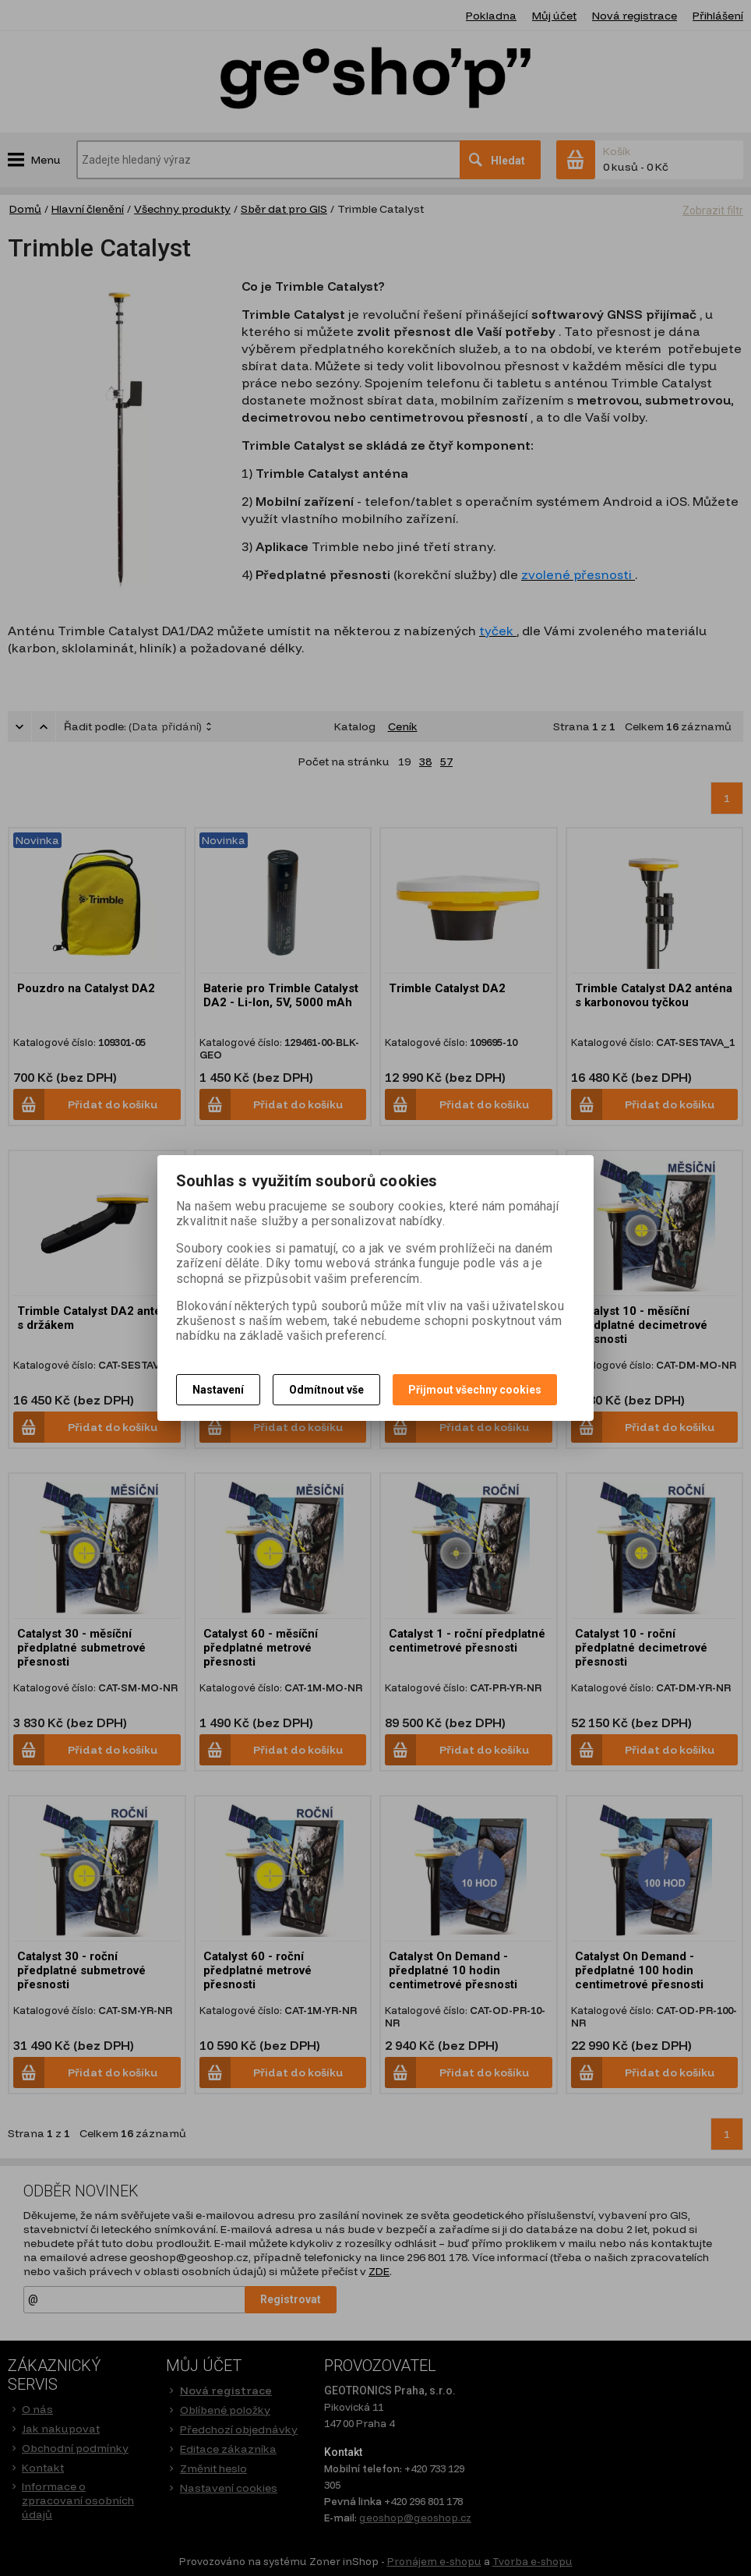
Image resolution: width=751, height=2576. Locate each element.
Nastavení (218, 1389)
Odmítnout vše (326, 1389)
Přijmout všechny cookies (474, 1389)
